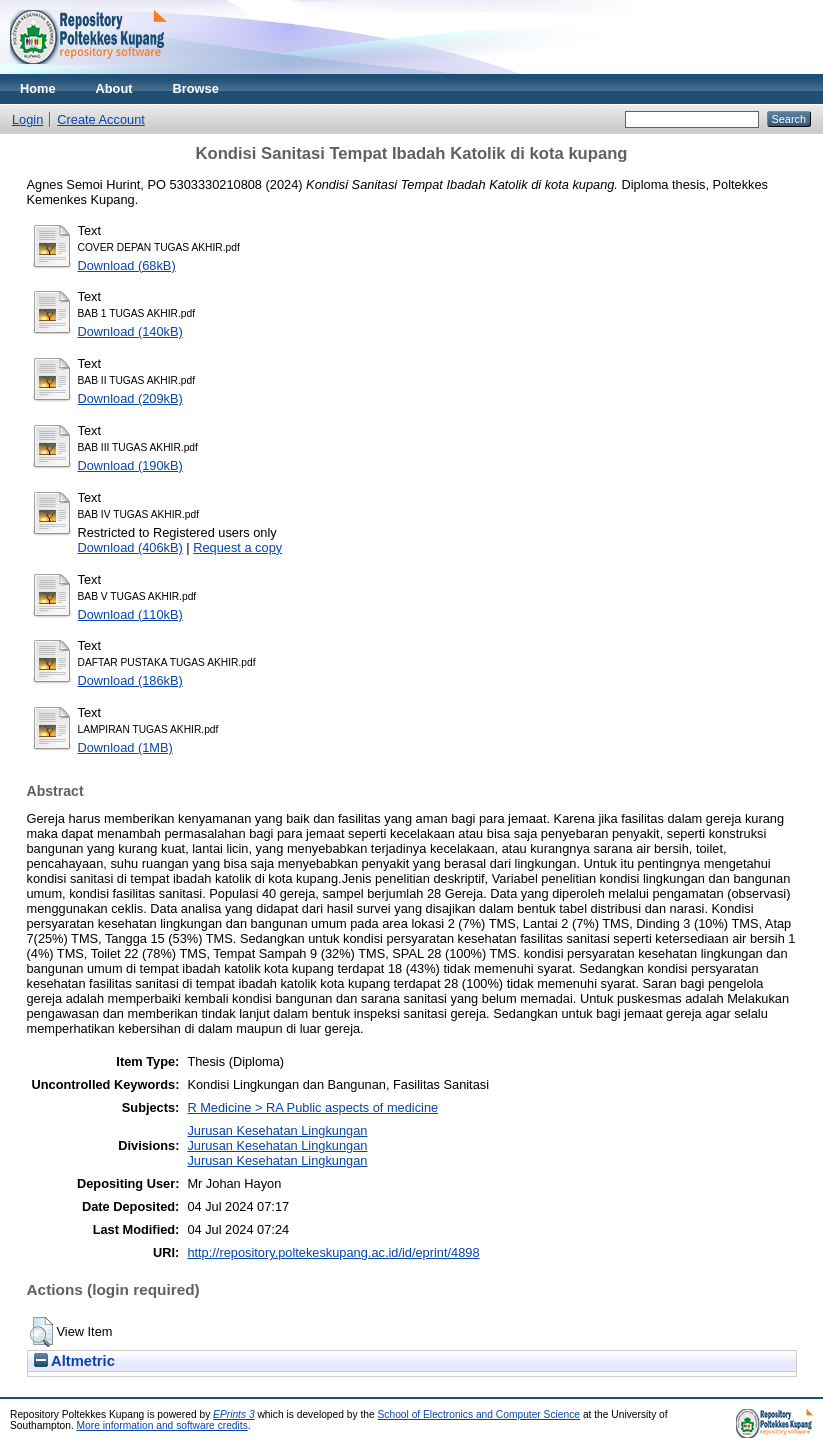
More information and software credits (162, 1425)
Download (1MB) (125, 747)
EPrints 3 (234, 1414)
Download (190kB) (130, 465)
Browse (196, 88)
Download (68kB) (127, 265)
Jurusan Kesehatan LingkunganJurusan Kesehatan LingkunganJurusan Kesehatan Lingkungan (277, 1145)
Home (38, 88)
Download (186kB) (130, 680)
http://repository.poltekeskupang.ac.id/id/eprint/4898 (333, 1252)
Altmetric (74, 1361)
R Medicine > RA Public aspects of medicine (312, 1107)
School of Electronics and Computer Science (479, 1414)
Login (27, 119)
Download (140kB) (130, 331)
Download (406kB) (130, 547)
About (114, 88)
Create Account (101, 119)
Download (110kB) (130, 614)
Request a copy (237, 547)
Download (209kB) (130, 398)
